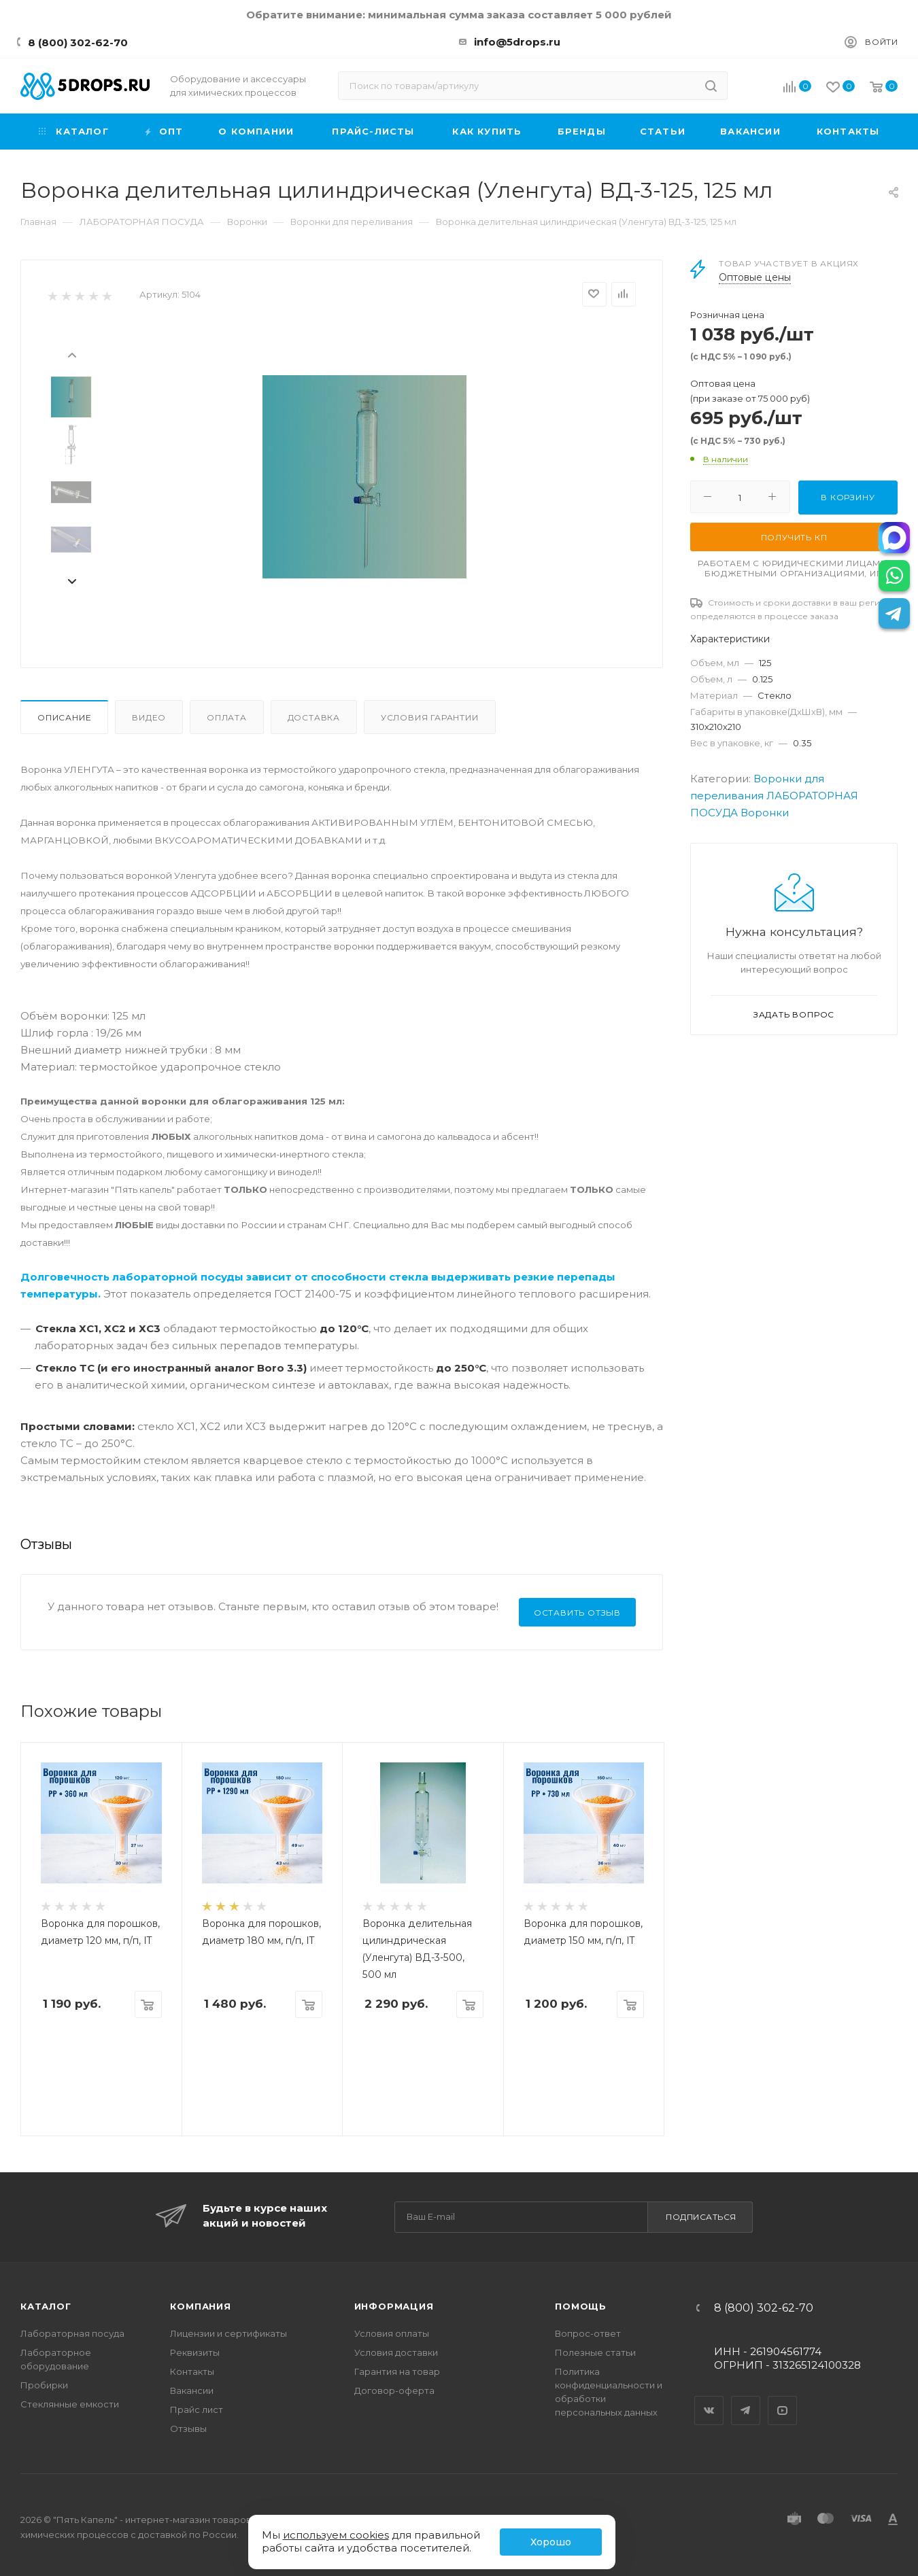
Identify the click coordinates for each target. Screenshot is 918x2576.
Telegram (746, 2398)
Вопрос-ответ (588, 2333)
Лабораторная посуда (72, 2333)
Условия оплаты (391, 2333)
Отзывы (188, 2428)
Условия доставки (396, 2352)
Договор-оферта (394, 2390)
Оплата (227, 717)
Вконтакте (709, 2398)
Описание (64, 717)
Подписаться (701, 2217)
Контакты (192, 2371)
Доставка (314, 717)
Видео (149, 717)
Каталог (45, 2306)
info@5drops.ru (517, 41)
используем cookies (336, 2534)
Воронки (765, 812)
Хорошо (550, 2542)
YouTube (782, 2398)
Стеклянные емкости (69, 2404)
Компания (200, 2306)
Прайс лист (196, 2409)
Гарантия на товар (397, 2371)
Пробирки (44, 2385)
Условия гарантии (430, 717)
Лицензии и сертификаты (228, 2333)
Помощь (581, 2306)
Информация (394, 2306)
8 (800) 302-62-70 (78, 42)
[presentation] (71, 354)
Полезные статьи (595, 2352)
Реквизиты (195, 2352)
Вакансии (192, 2390)
